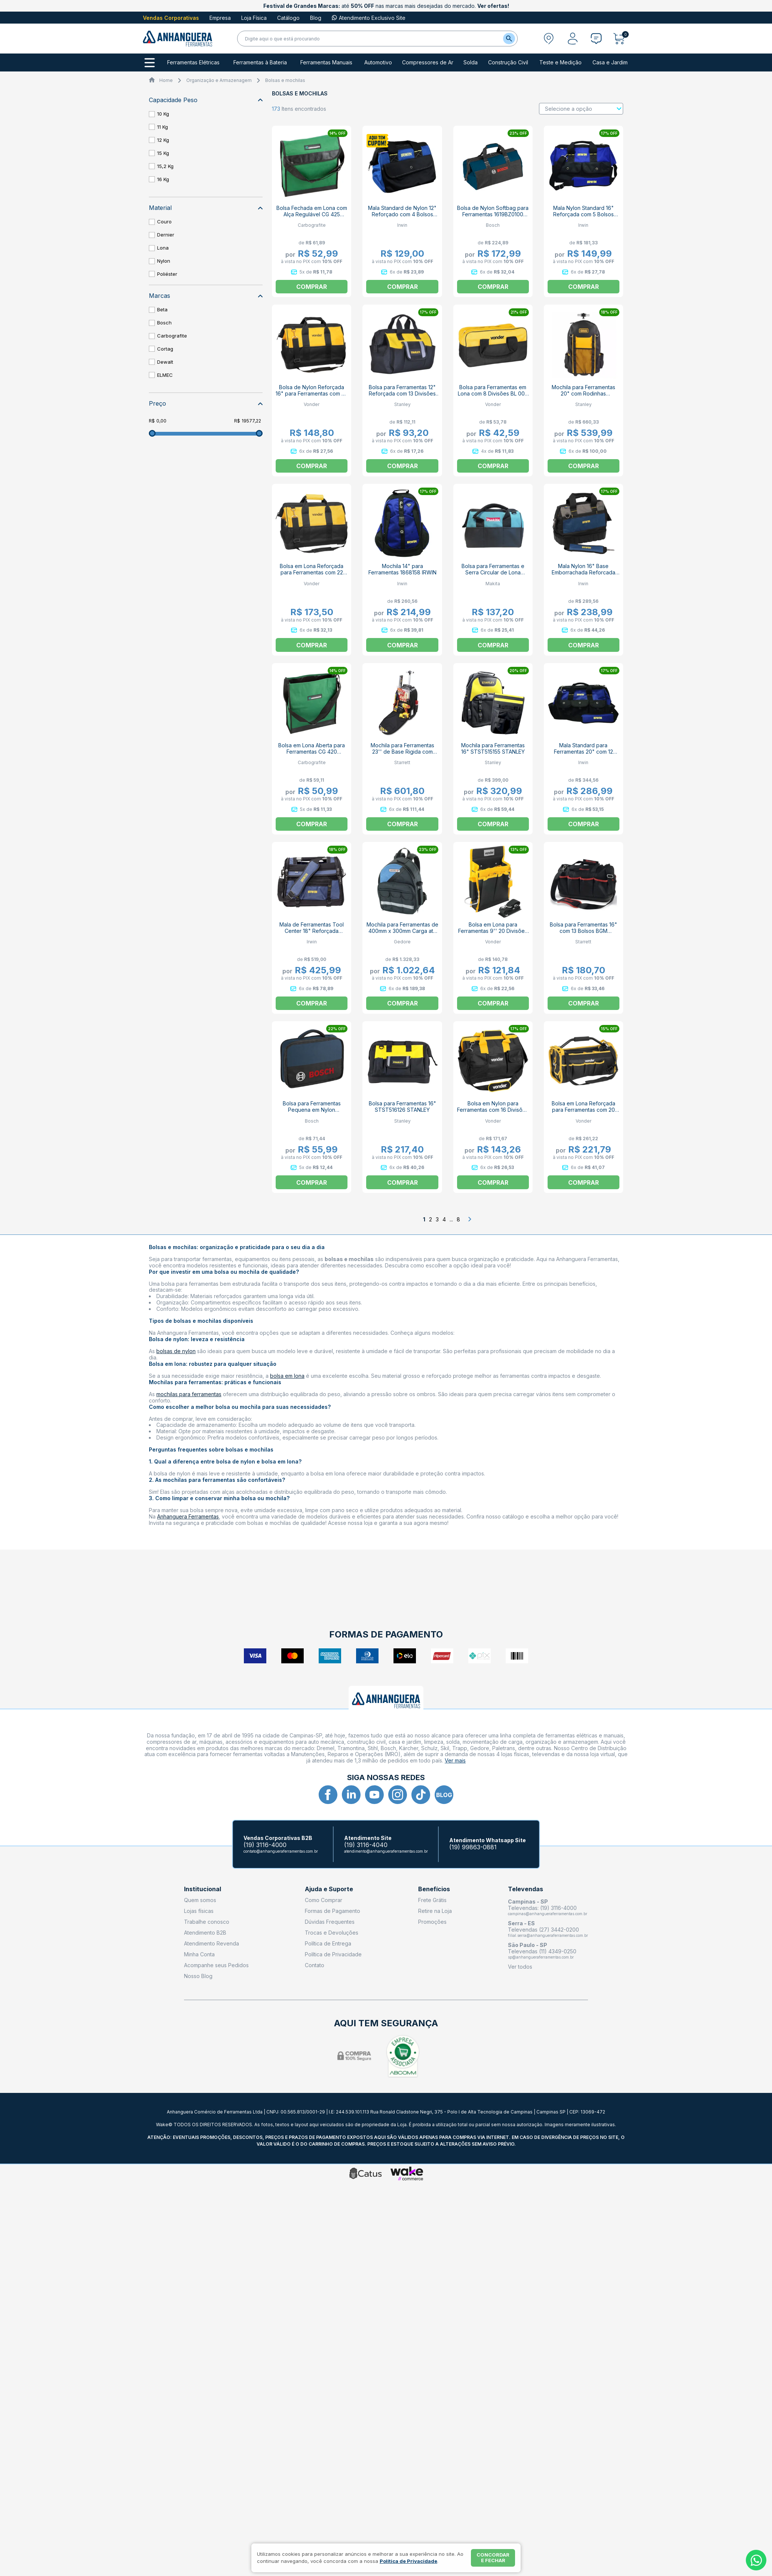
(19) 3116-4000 (265, 1845)
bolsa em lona (287, 1376)
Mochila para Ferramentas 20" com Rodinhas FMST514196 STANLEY (583, 393)
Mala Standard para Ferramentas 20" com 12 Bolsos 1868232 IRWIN (583, 751)
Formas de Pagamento (332, 1911)
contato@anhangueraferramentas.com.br (280, 1851)
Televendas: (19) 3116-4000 (542, 1908)
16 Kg (163, 179)
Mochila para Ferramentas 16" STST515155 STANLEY (493, 748)
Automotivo (378, 62)
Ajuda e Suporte (329, 1889)
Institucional (202, 1889)
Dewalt (165, 362)
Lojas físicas (199, 1911)
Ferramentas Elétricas (193, 62)
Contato (314, 1965)
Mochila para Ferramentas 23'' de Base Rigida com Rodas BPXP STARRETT (402, 751)
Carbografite (172, 336)
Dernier (165, 235)
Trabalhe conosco (206, 1922)
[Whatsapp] (756, 2560)
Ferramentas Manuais (326, 62)
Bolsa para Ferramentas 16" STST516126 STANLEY (402, 1106)
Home (166, 80)
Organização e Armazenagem (219, 80)
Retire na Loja (435, 1911)
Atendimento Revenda (211, 1943)
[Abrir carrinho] (621, 39)
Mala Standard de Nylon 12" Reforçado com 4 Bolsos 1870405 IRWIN (402, 214)
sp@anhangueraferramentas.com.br (541, 1957)
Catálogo (288, 18)
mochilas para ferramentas (188, 1394)
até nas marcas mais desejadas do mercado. (386, 6)
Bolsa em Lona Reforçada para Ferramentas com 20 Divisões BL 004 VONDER (583, 1109)
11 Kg (162, 127)
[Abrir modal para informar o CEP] (549, 39)
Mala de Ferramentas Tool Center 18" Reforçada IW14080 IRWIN (311, 930)
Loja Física (254, 18)
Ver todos (520, 1966)
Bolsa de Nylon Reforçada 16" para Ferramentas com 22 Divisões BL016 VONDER (311, 393)
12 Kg (163, 140)
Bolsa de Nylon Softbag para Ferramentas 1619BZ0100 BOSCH (493, 214)
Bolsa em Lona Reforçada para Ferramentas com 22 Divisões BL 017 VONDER (311, 572)
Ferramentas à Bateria (260, 62)
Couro (164, 222)
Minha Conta (199, 1954)
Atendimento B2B (205, 1932)
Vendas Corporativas (171, 18)
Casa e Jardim (610, 62)
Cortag (165, 349)
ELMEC (165, 375)
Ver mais (455, 1760)
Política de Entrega (328, 1943)
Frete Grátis (432, 1900)
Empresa (220, 18)
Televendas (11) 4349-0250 (542, 1951)
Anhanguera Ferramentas (188, 1516)
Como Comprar (323, 1900)
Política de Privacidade (333, 1954)
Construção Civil (508, 62)
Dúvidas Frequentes (330, 1922)
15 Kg (163, 153)
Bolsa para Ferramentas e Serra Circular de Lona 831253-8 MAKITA (493, 572)
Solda (470, 62)
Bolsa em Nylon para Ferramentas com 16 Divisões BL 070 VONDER (493, 1109)
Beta (162, 309)
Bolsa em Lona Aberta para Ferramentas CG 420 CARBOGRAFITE (311, 751)
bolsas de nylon (176, 1351)
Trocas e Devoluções (331, 1932)
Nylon (163, 261)
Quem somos (200, 1900)
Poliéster (167, 274)
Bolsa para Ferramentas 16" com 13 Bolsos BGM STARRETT (583, 930)
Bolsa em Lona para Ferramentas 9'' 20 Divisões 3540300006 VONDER (492, 930)
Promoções (432, 1922)
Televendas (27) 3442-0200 (543, 1929)
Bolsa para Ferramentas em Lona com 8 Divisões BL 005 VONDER (493, 393)
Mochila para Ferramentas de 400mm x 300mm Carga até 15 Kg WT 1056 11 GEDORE (402, 930)
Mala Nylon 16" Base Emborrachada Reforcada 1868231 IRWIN (583, 572)
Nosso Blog (198, 1976)
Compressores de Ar (427, 62)
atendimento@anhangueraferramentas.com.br (386, 1851)
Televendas (525, 1889)
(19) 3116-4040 (365, 1845)
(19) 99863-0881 (473, 1847)
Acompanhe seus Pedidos (216, 1965)
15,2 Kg (165, 166)
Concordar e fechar (493, 2558)
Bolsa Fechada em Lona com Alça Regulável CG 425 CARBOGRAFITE (311, 214)
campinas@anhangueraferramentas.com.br (547, 1913)
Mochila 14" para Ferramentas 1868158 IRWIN (402, 569)
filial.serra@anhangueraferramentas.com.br (548, 1935)
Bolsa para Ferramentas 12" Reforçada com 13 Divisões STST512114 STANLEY (402, 393)
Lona (163, 248)
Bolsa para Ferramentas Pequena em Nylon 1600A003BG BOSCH (312, 1109)
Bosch (164, 323)
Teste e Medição (560, 62)
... (451, 1219)
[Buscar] (509, 38)
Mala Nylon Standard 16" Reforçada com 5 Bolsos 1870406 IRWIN (583, 214)
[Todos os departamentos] (149, 62)
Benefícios (434, 1889)
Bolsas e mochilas (285, 80)
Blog (315, 18)
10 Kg (163, 114)
